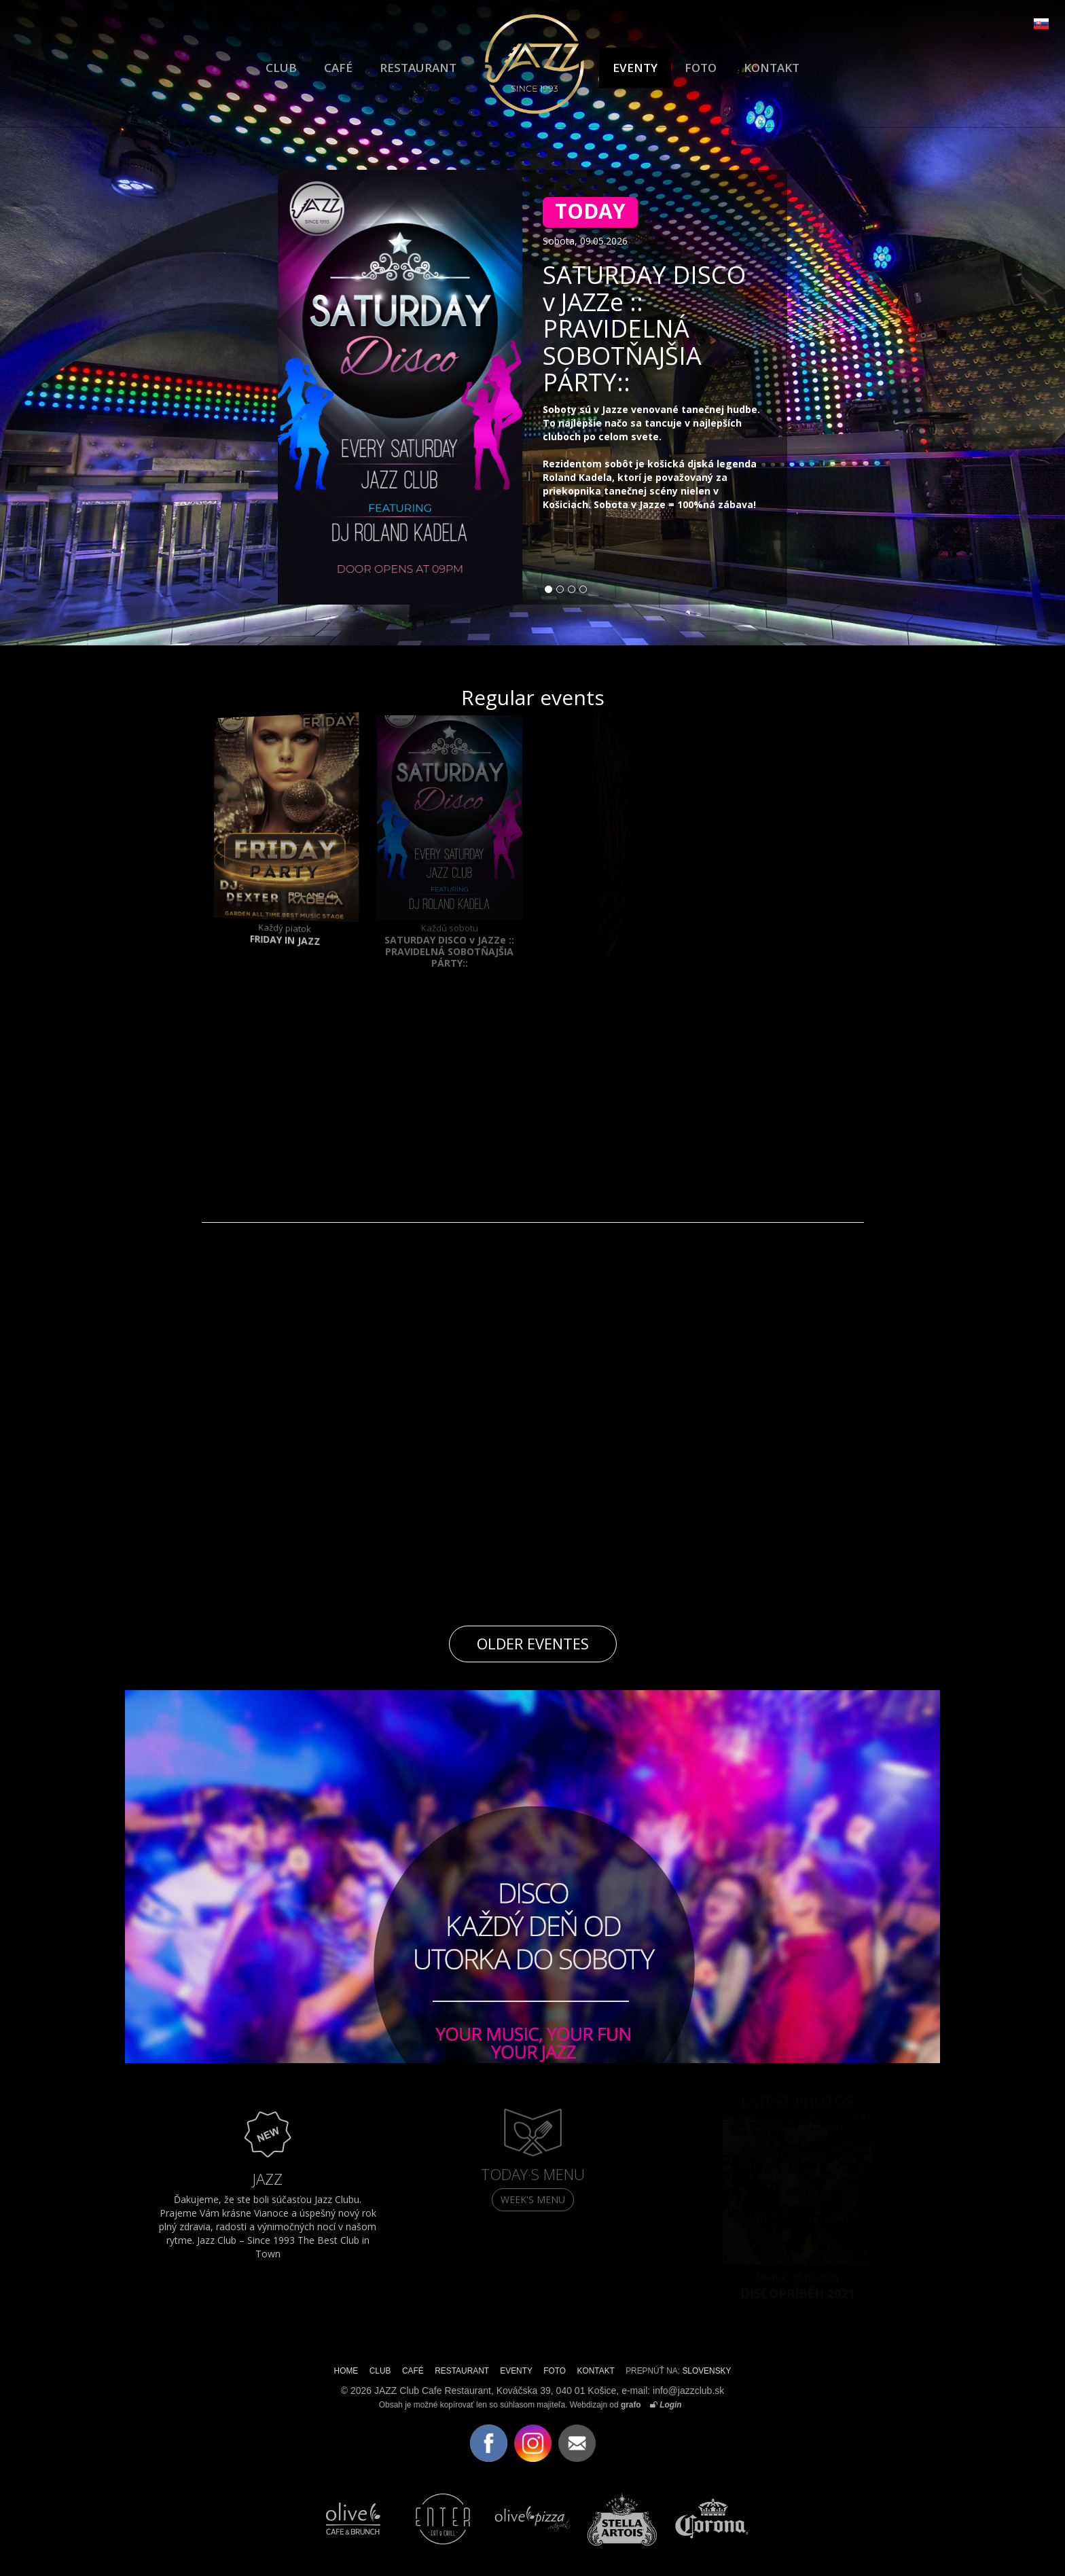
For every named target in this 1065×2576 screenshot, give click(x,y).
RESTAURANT (418, 67)
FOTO (701, 67)
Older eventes (533, 1643)
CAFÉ (338, 67)
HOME (346, 2371)
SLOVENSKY (706, 2371)
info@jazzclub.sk (688, 2390)
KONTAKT (771, 67)
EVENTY (635, 67)
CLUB (281, 67)
